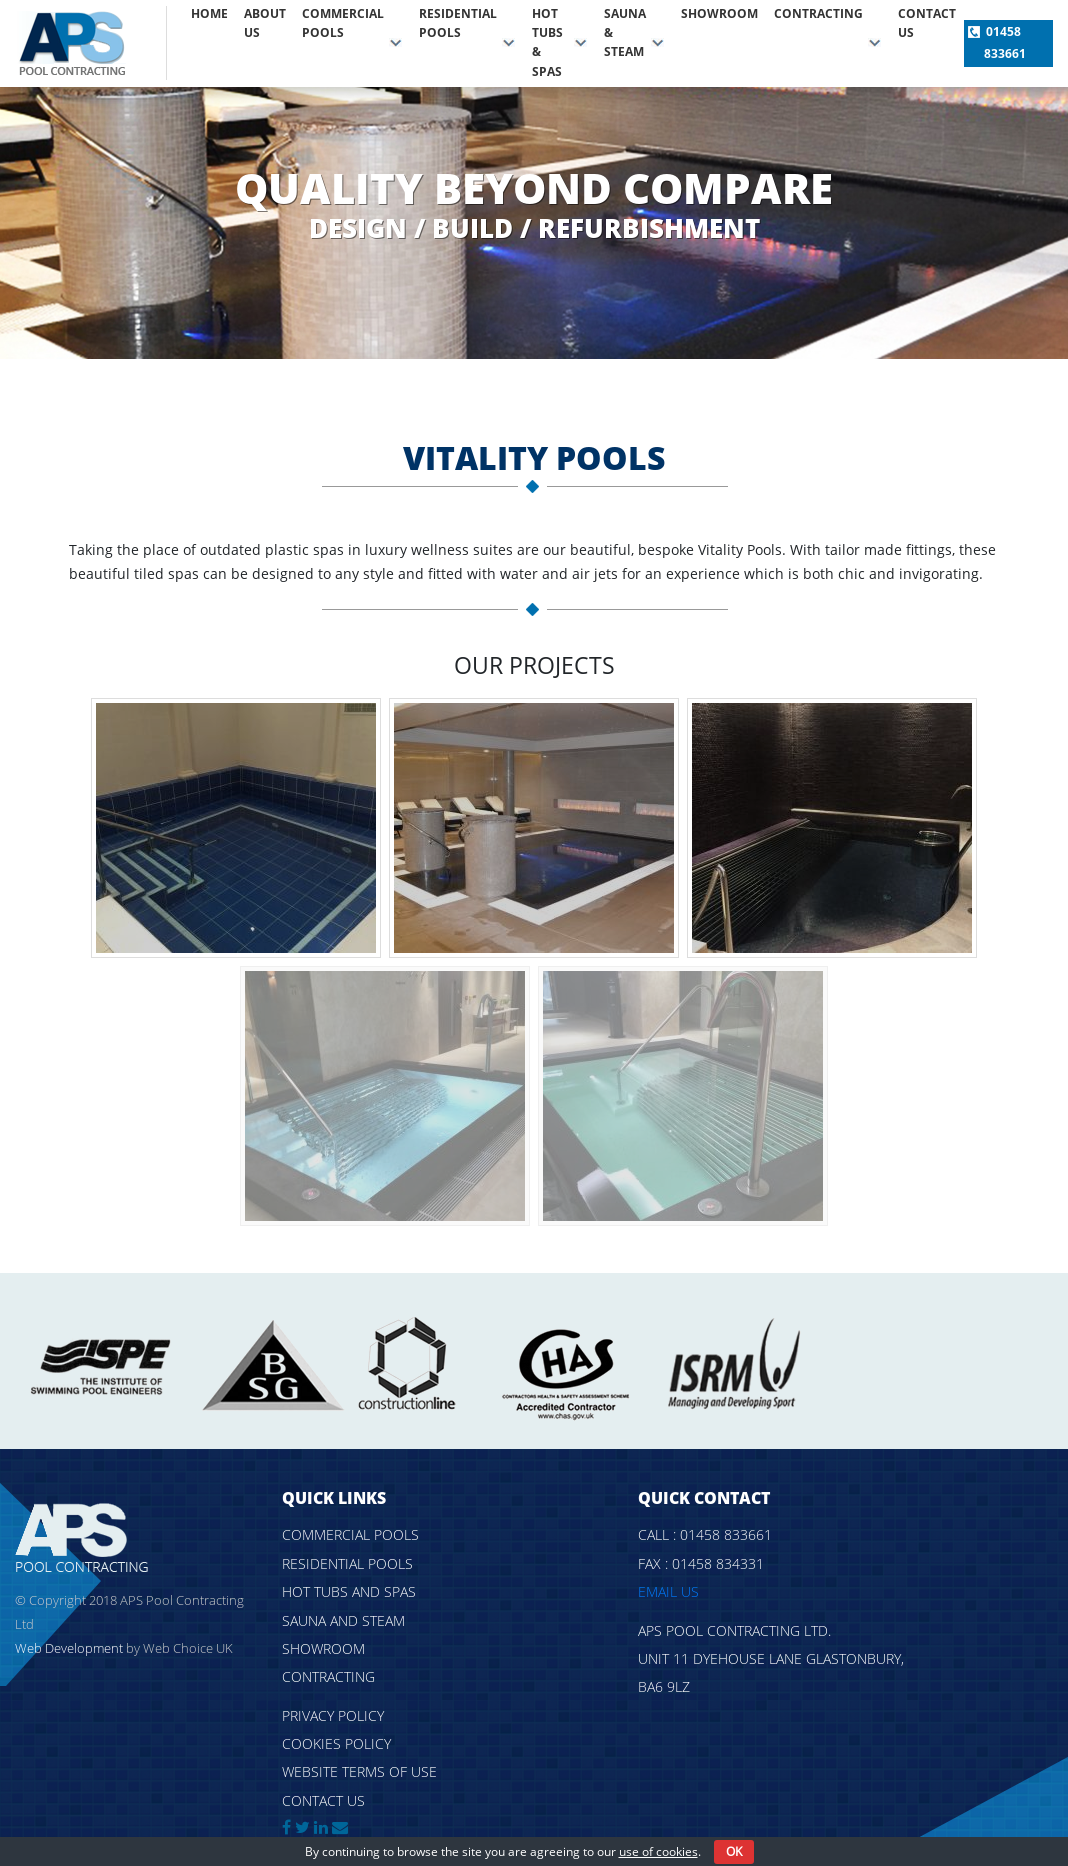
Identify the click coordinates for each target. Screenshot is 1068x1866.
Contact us (927, 23)
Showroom (719, 13)
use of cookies (658, 1851)
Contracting (818, 13)
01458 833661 (1005, 42)
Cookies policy (336, 1743)
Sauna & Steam (625, 32)
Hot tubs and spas (349, 1591)
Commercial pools (343, 23)
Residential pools (458, 23)
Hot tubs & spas (547, 42)
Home (209, 13)
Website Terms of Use (359, 1771)
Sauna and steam (343, 1620)
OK (734, 1851)
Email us (668, 1591)
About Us (265, 23)
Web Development (69, 1648)
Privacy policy (333, 1715)
